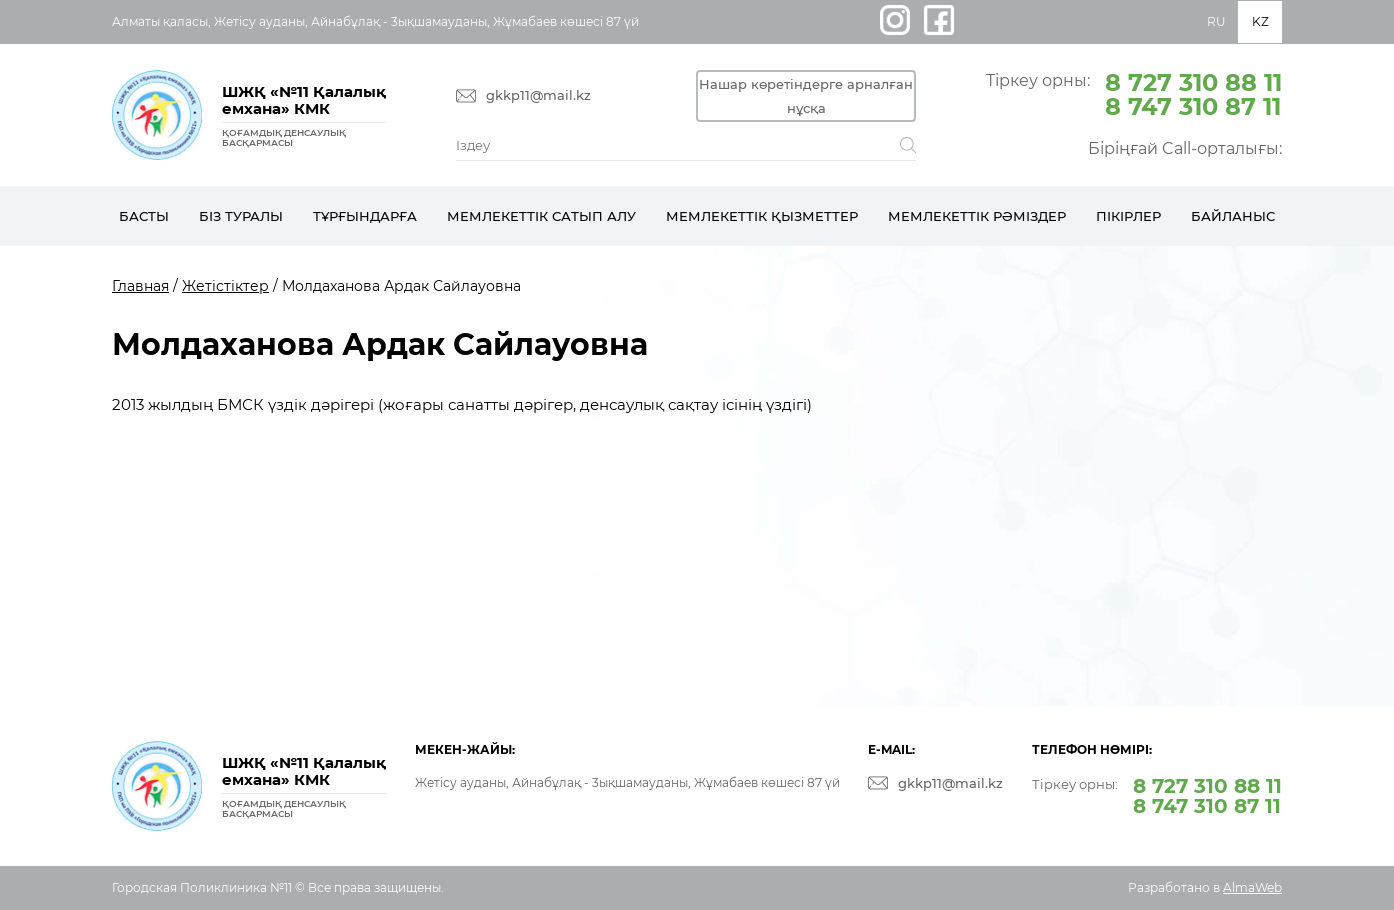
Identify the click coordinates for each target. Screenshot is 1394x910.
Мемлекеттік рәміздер (977, 216)
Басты (144, 216)
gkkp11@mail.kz (538, 95)
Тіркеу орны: (1134, 93)
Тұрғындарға (365, 216)
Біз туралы (241, 216)
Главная (140, 286)
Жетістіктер (225, 286)
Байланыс (1233, 216)
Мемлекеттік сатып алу (541, 216)
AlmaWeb (1252, 887)
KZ (1260, 21)
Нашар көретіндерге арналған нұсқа (806, 96)
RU (1216, 21)
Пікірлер (1128, 216)
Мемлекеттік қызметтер (762, 216)
